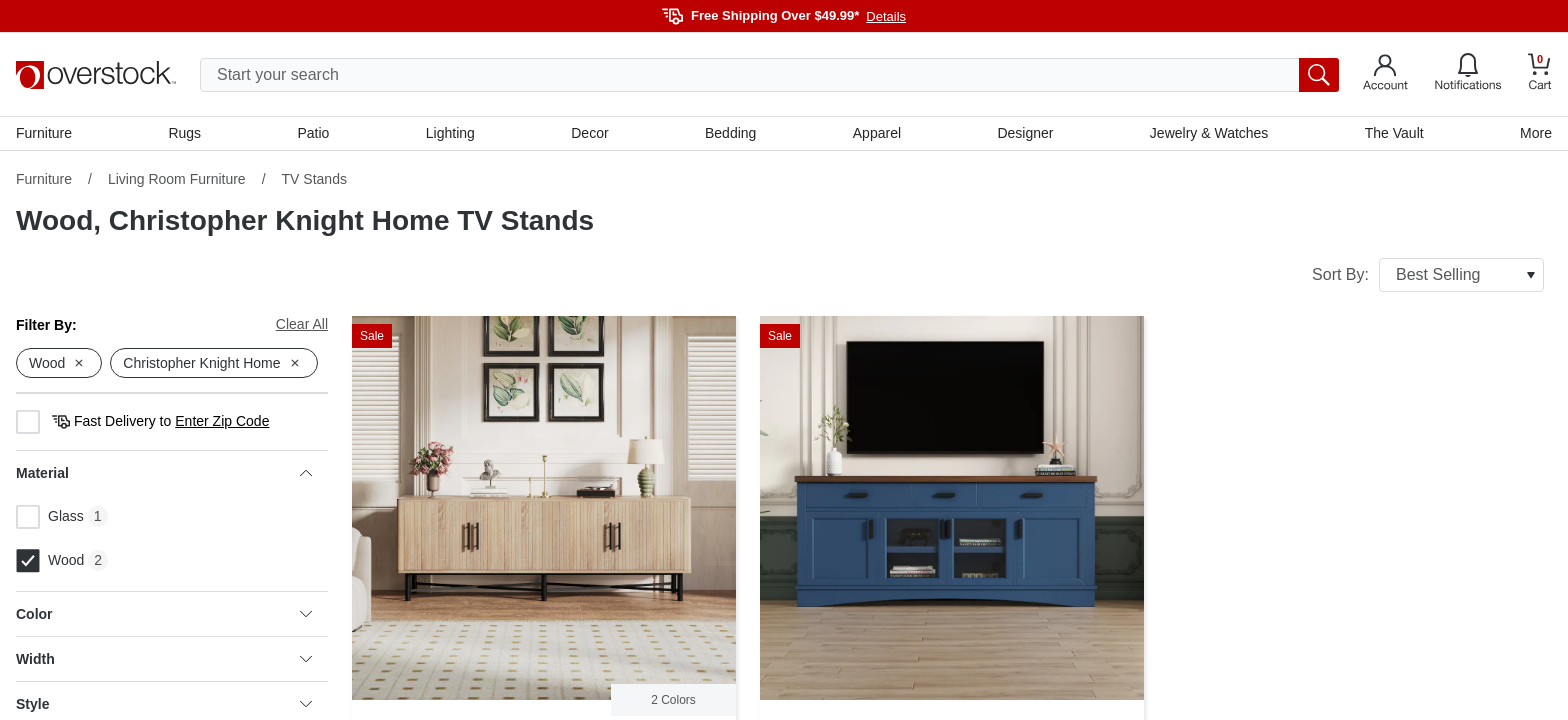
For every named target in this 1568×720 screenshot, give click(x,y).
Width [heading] (164, 659)
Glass (50, 517)
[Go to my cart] (1540, 74)
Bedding (730, 133)
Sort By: (1428, 275)
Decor (589, 133)
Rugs (184, 133)
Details (886, 16)
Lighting (450, 133)
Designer (1025, 133)
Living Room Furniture (177, 179)
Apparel (877, 133)
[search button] (1319, 75)
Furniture (44, 133)
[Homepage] (96, 75)
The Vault (1394, 133)
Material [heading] (164, 473)
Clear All (302, 324)
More (1536, 133)
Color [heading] (164, 614)
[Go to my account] (1385, 75)
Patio (314, 133)
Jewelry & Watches (1209, 133)
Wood (50, 561)
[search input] (769, 75)
